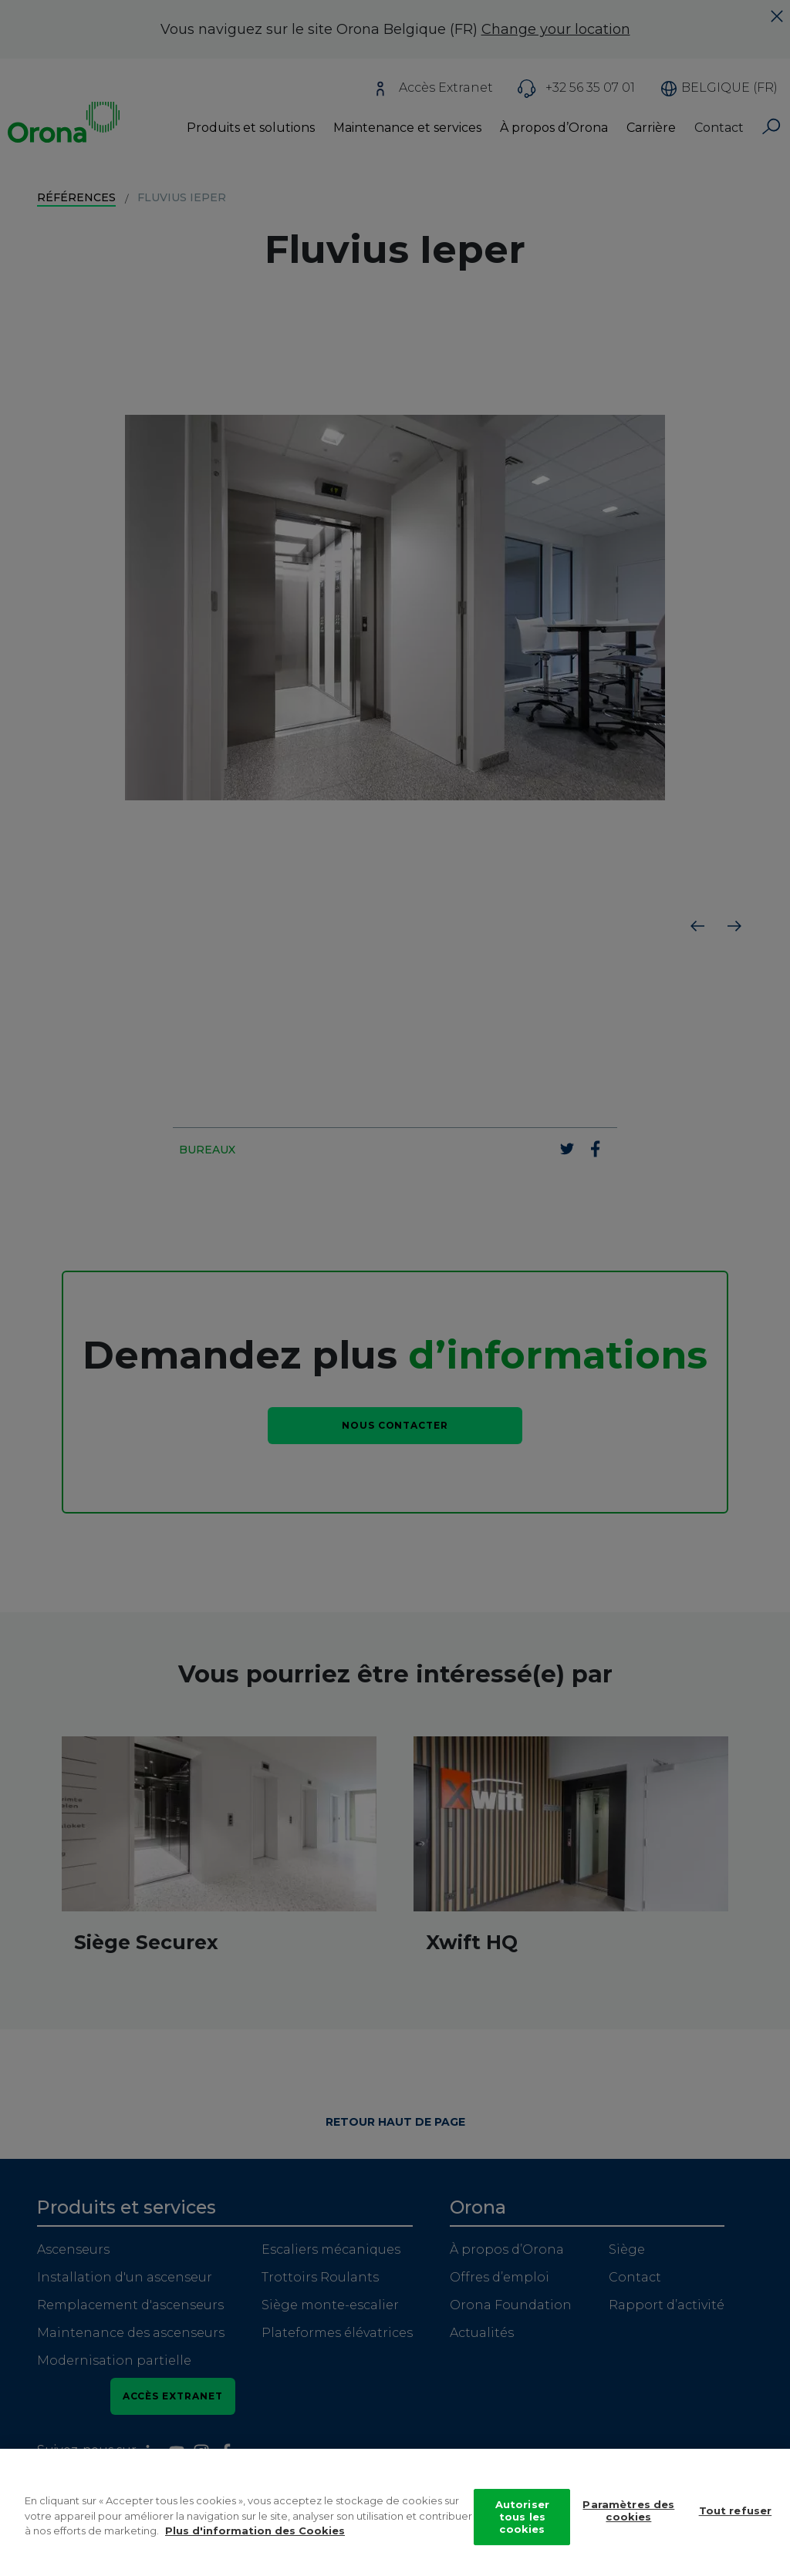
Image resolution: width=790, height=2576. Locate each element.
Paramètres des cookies (628, 2512)
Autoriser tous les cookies (522, 2518)
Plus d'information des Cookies (255, 2533)
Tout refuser (735, 2513)
